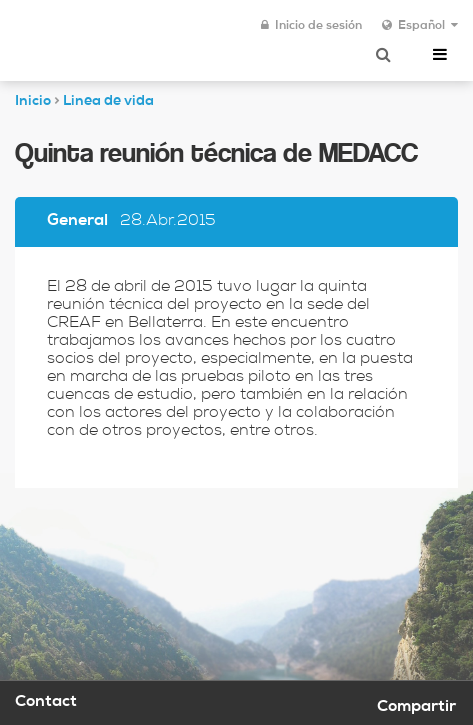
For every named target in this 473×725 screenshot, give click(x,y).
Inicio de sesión (311, 26)
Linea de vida (108, 102)
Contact (46, 703)
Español (420, 26)
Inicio (33, 102)
